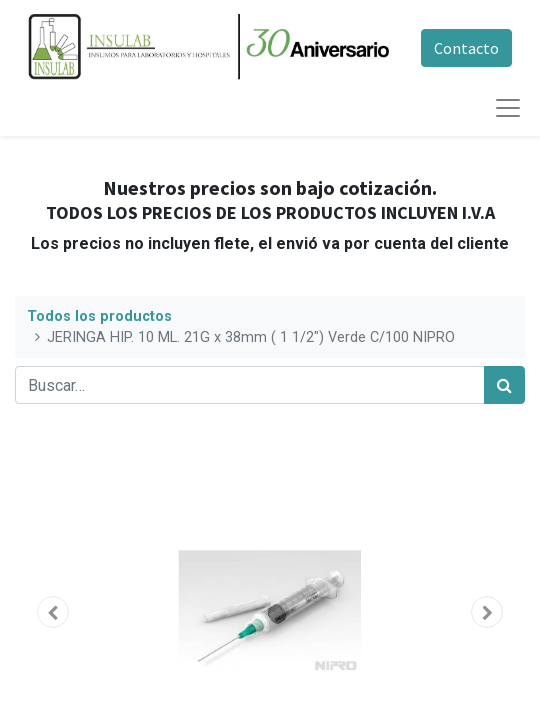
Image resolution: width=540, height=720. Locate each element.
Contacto (466, 48)
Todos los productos (99, 316)
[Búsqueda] (504, 385)
